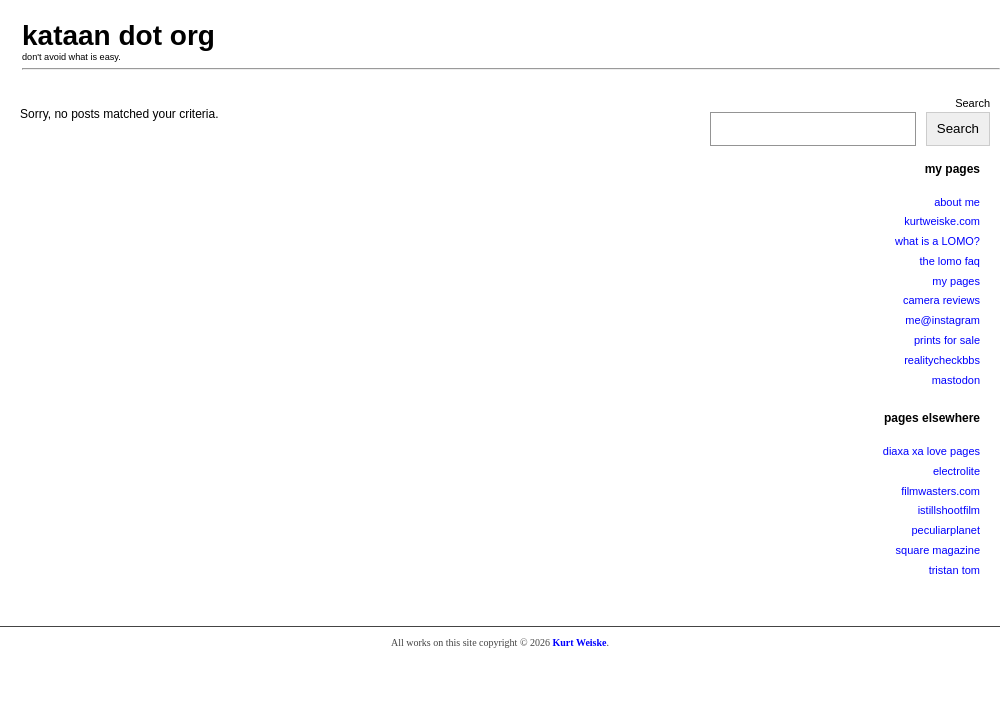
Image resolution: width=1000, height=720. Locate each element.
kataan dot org (118, 35)
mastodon (956, 380)
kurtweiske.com (942, 221)
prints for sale (947, 340)
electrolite (956, 471)
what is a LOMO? (937, 241)
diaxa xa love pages (931, 451)
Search (972, 103)
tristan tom (954, 570)
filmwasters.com (940, 491)
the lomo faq (949, 261)
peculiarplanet (946, 530)
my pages (956, 281)
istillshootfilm (949, 510)
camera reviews (941, 300)
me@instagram (942, 320)
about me (957, 202)
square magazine (938, 550)
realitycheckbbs (942, 360)
